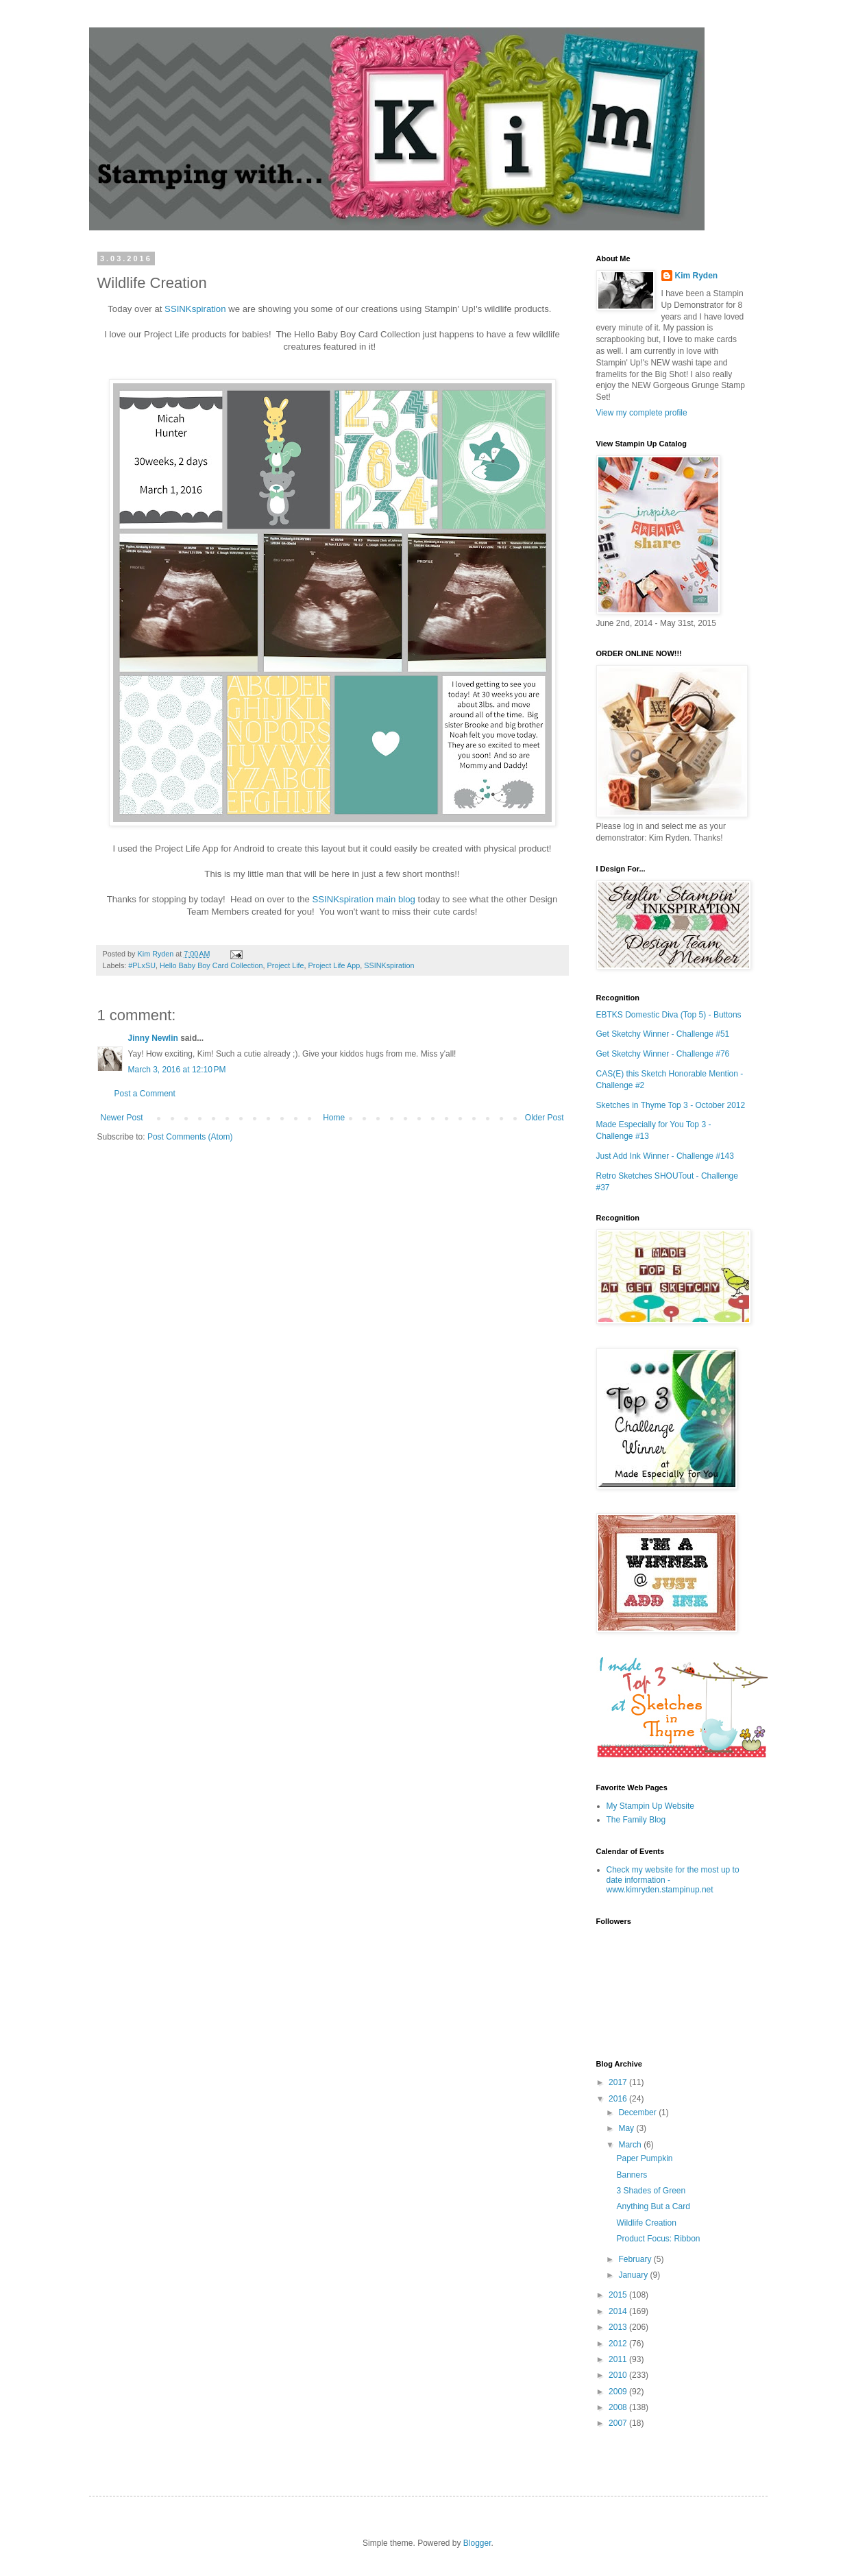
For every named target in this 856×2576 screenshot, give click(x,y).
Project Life (285, 965)
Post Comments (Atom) (190, 1137)
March (631, 2145)
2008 (619, 2407)
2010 (619, 2375)
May (627, 2128)
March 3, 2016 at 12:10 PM (177, 1069)
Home (334, 1117)
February (635, 2259)
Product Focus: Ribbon (658, 2238)
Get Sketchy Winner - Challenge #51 (663, 1034)
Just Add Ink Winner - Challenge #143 (665, 1156)
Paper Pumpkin (644, 2158)
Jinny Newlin (153, 1038)
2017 (619, 2082)
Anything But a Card (652, 2206)
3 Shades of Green (650, 2190)
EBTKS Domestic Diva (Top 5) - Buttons (669, 1015)
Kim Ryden (696, 275)
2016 (619, 2099)
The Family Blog (636, 1820)
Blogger (477, 2543)
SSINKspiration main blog (364, 899)
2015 (619, 2295)
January (634, 2275)
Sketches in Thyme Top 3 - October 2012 (671, 1105)
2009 (619, 2391)
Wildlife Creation (646, 2223)
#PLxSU (142, 965)
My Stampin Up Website (651, 1806)
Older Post (544, 1117)
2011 (619, 2359)
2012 (619, 2343)
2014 (619, 2311)
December (638, 2112)
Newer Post (122, 1117)
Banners (631, 2175)
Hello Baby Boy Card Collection (211, 965)
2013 (619, 2327)
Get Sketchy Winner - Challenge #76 (663, 1054)
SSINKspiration (194, 309)
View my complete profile (641, 413)
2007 (619, 2423)
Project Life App (334, 965)
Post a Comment (144, 1093)
